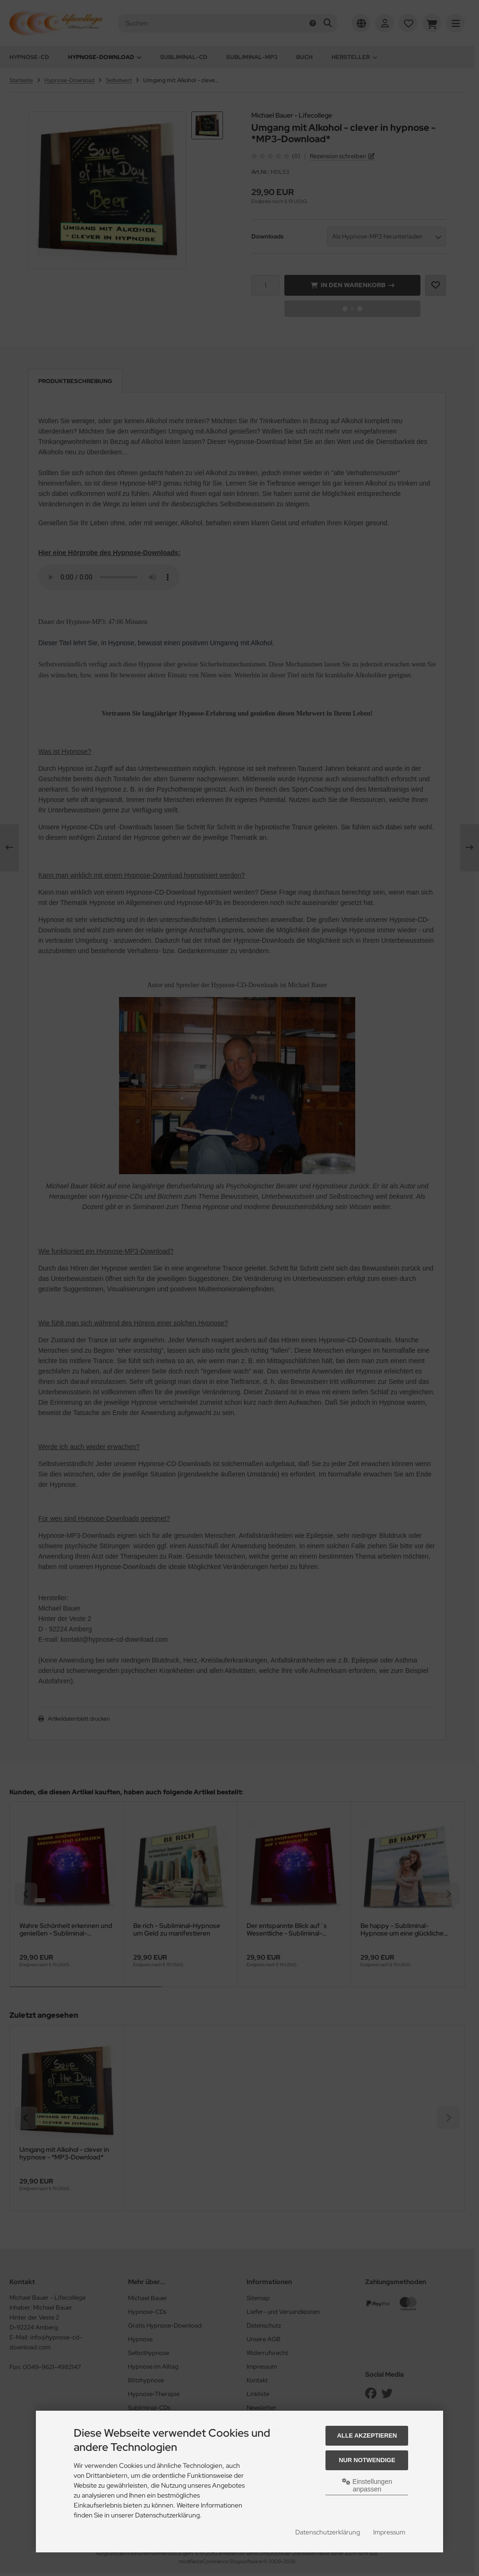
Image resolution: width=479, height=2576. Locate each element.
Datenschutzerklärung (327, 2532)
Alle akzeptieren (367, 2435)
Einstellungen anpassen (367, 2485)
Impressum (389, 2532)
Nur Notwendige (367, 2460)
